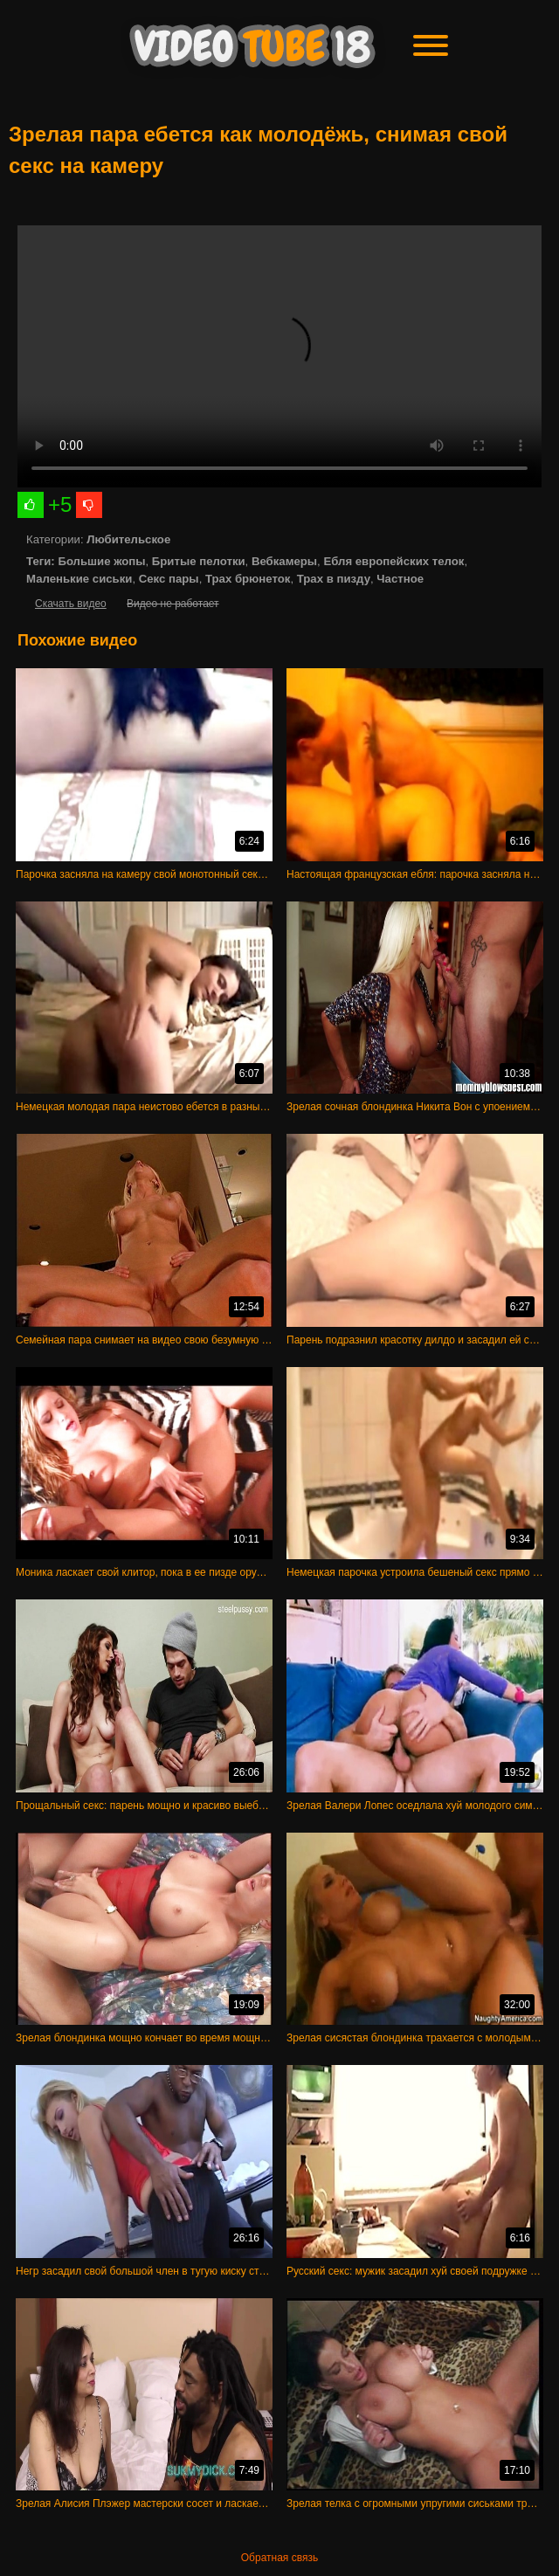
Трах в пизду (333, 578)
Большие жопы (101, 561)
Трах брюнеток (247, 578)
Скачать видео (71, 603)
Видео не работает (172, 603)
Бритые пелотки (198, 561)
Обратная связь (279, 2558)
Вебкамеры (284, 561)
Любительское (128, 539)
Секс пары (169, 578)
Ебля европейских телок (393, 561)
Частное (400, 578)
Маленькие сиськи (79, 578)
